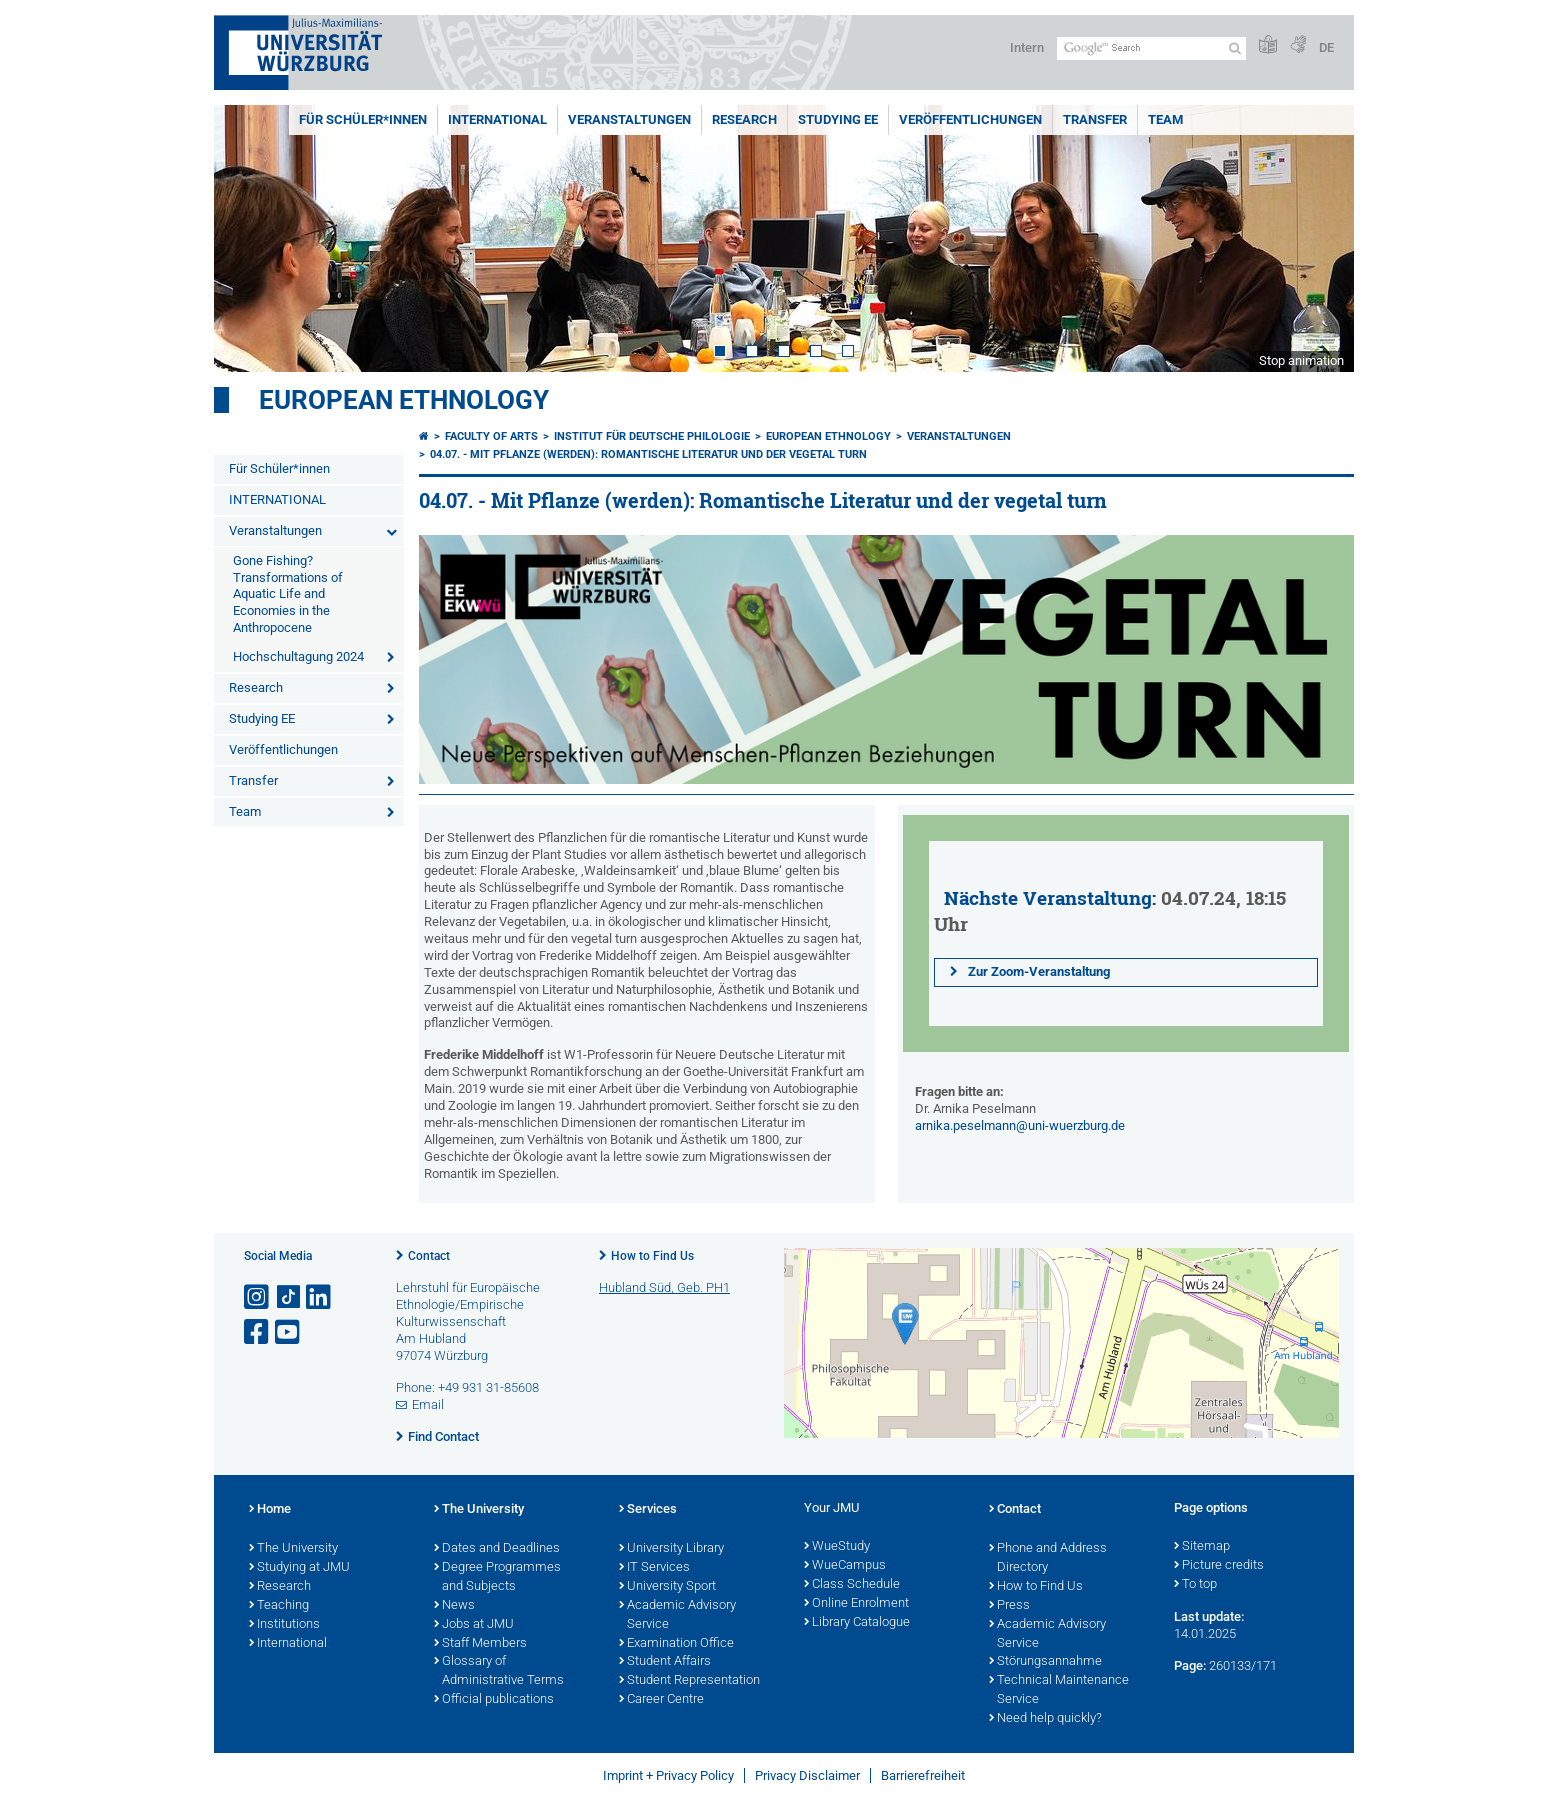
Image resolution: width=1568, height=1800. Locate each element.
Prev (249, 238)
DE (1326, 47)
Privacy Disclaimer (807, 1775)
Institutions (284, 1625)
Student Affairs (665, 1662)
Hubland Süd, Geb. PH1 (664, 1287)
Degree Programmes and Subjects (497, 1577)
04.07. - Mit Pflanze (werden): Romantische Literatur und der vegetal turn (648, 454)
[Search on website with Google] (1151, 48)
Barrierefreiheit (923, 1775)
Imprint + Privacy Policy (668, 1775)
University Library (671, 1549)
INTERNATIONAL (497, 119)
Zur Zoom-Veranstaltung (1036, 971)
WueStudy (837, 1547)
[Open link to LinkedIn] (320, 1297)
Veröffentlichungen (970, 119)
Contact (429, 1256)
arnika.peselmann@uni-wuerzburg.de (1020, 1125)
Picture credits (1219, 1566)
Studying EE (838, 119)
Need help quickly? (1045, 1719)
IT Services (654, 1568)
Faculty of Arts (491, 436)
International (288, 1644)
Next (1319, 238)
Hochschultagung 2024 (298, 656)
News (454, 1606)
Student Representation (689, 1681)
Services (648, 1510)
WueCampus (845, 1566)
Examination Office (676, 1644)
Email (428, 1404)
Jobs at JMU (474, 1625)
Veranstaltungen (629, 119)
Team (1165, 119)
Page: (1190, 1665)
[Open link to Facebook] (258, 1332)
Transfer (1095, 119)
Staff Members (480, 1644)
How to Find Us (652, 1256)
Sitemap (1202, 1547)
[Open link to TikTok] (289, 1297)
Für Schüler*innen (363, 119)
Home (270, 1510)
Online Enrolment (856, 1604)
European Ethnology (404, 400)
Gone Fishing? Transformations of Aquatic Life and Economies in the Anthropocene (288, 594)
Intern (1027, 47)
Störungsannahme (1045, 1662)
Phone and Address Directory (1048, 1558)
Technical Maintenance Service (1059, 1690)
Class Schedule (852, 1585)
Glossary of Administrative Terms (499, 1671)
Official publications (494, 1700)
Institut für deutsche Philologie (652, 436)
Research (744, 119)
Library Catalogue (857, 1623)
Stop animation (1301, 360)
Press (1009, 1606)
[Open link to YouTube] (289, 1332)
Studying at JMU (299, 1568)
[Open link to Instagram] (258, 1297)
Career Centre (661, 1700)
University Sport (667, 1587)
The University (293, 1549)
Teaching (279, 1606)
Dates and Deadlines (497, 1549)
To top (1195, 1585)
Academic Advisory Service (677, 1615)
